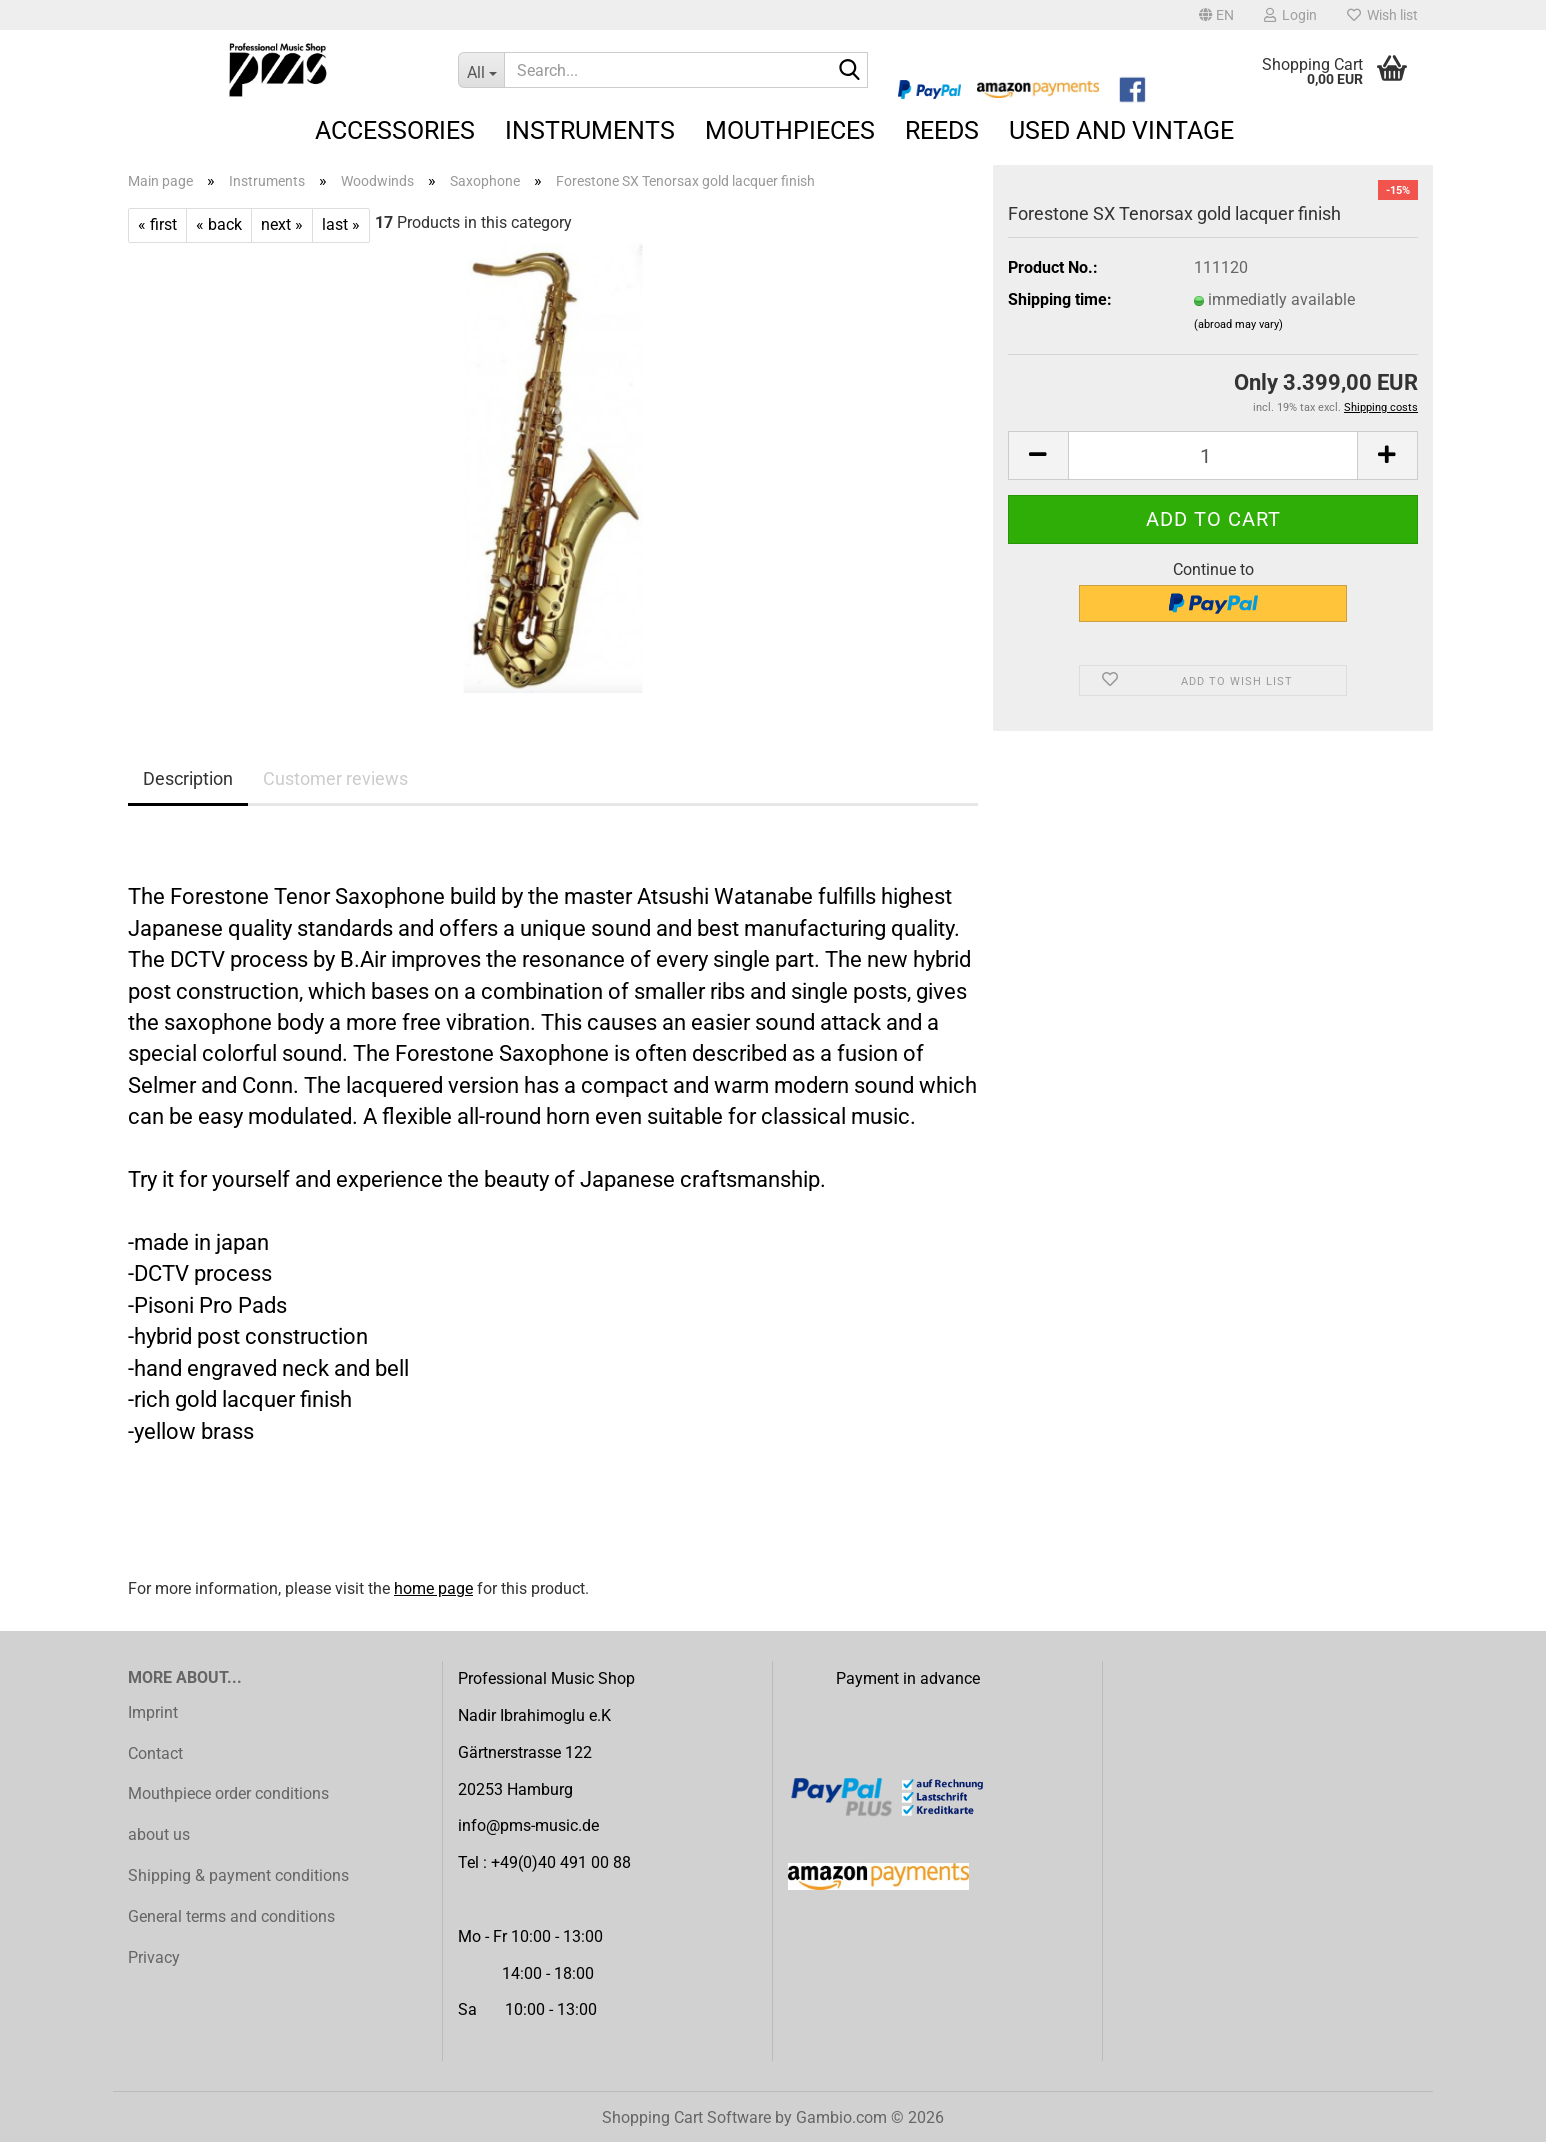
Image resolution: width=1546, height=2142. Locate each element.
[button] (1216, 15)
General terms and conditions (231, 1916)
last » (341, 224)
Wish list (1382, 15)
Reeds (942, 130)
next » (282, 224)
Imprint (153, 1712)
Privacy (154, 1957)
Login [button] (1290, 15)
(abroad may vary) (1238, 324)
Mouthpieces (790, 130)
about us (159, 1834)
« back (219, 224)
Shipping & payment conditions (238, 1875)
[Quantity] (1213, 455)
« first (157, 224)
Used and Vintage (1121, 130)
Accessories (395, 130)
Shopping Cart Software (686, 2117)
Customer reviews (335, 778)
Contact (155, 1753)
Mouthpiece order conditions (228, 1793)
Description (188, 778)
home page (433, 1588)
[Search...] (481, 70)
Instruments (590, 130)
